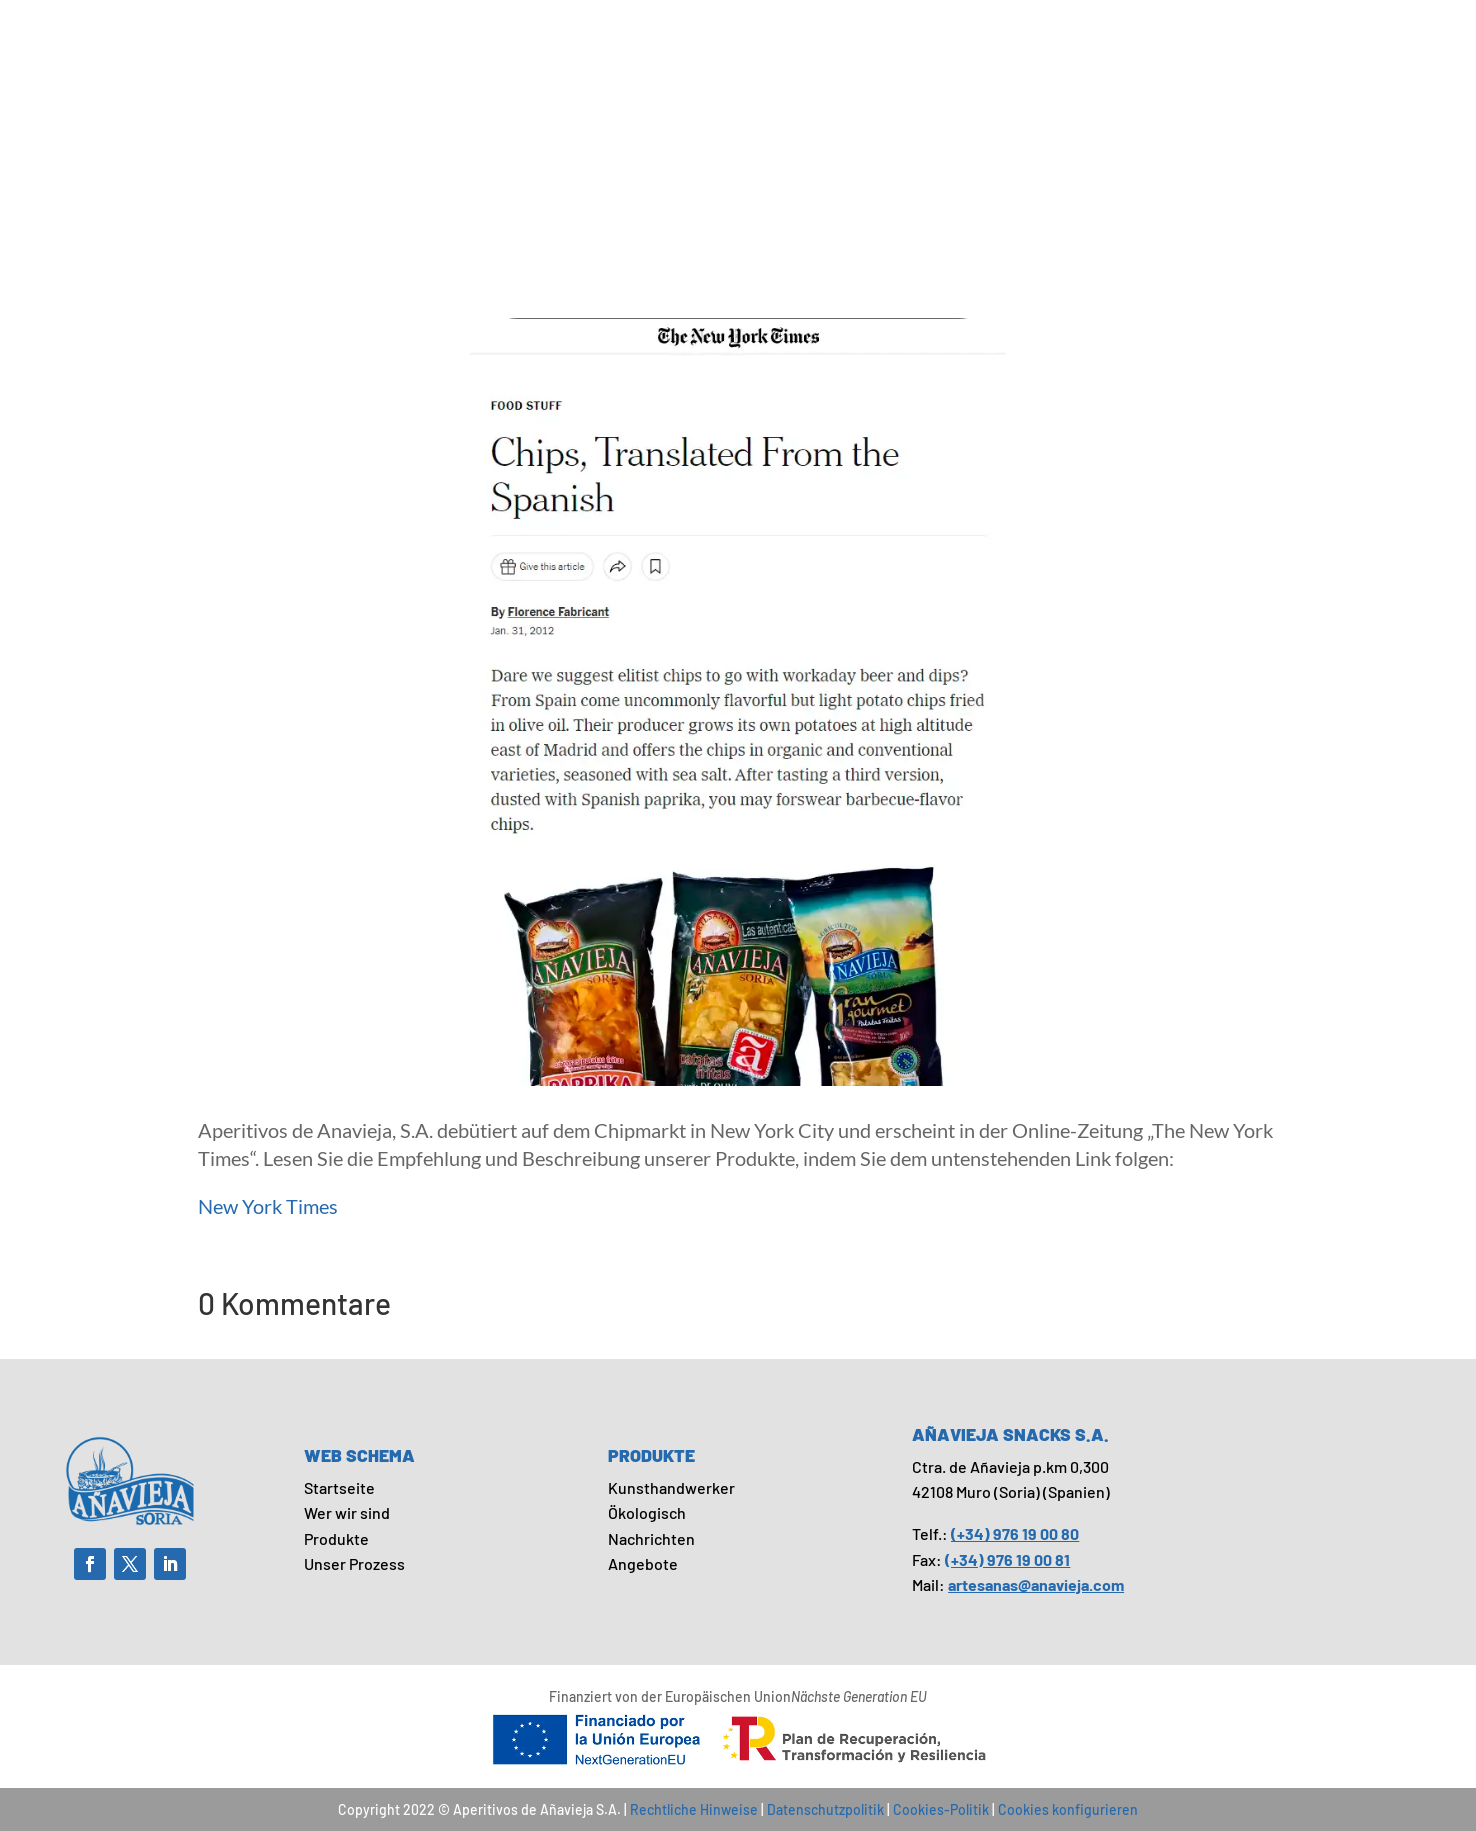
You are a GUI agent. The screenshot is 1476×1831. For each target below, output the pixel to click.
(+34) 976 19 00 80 (1015, 1533)
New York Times (268, 1206)
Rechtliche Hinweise (694, 1809)
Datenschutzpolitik (825, 1809)
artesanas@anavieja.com (1036, 1584)
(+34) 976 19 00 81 (1007, 1559)
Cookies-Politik (941, 1809)
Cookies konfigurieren (1068, 1809)
